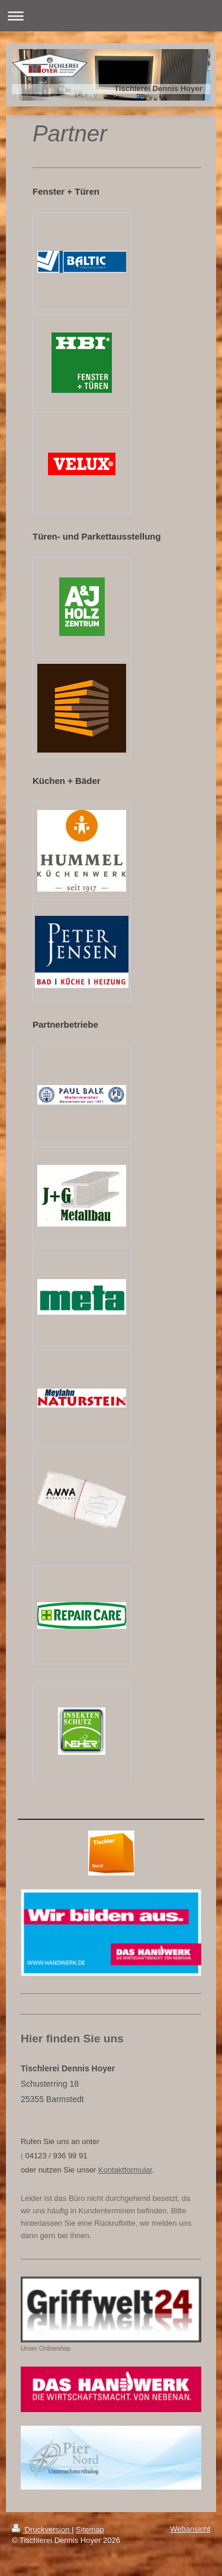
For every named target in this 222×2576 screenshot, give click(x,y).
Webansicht (190, 2529)
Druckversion (42, 2529)
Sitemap (90, 2529)
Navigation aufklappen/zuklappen (111, 15)
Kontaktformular (125, 2169)
